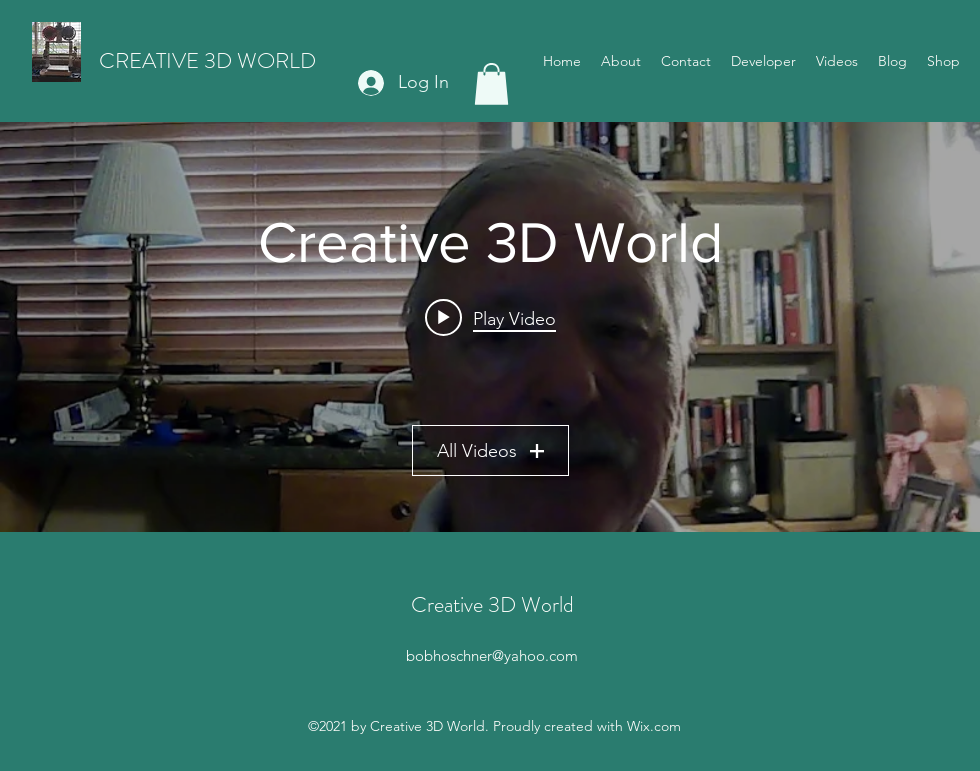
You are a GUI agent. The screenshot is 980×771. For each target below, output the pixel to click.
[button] (491, 84)
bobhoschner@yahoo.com (492, 655)
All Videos (490, 450)
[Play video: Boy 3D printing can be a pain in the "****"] (490, 317)
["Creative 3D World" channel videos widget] (490, 327)
